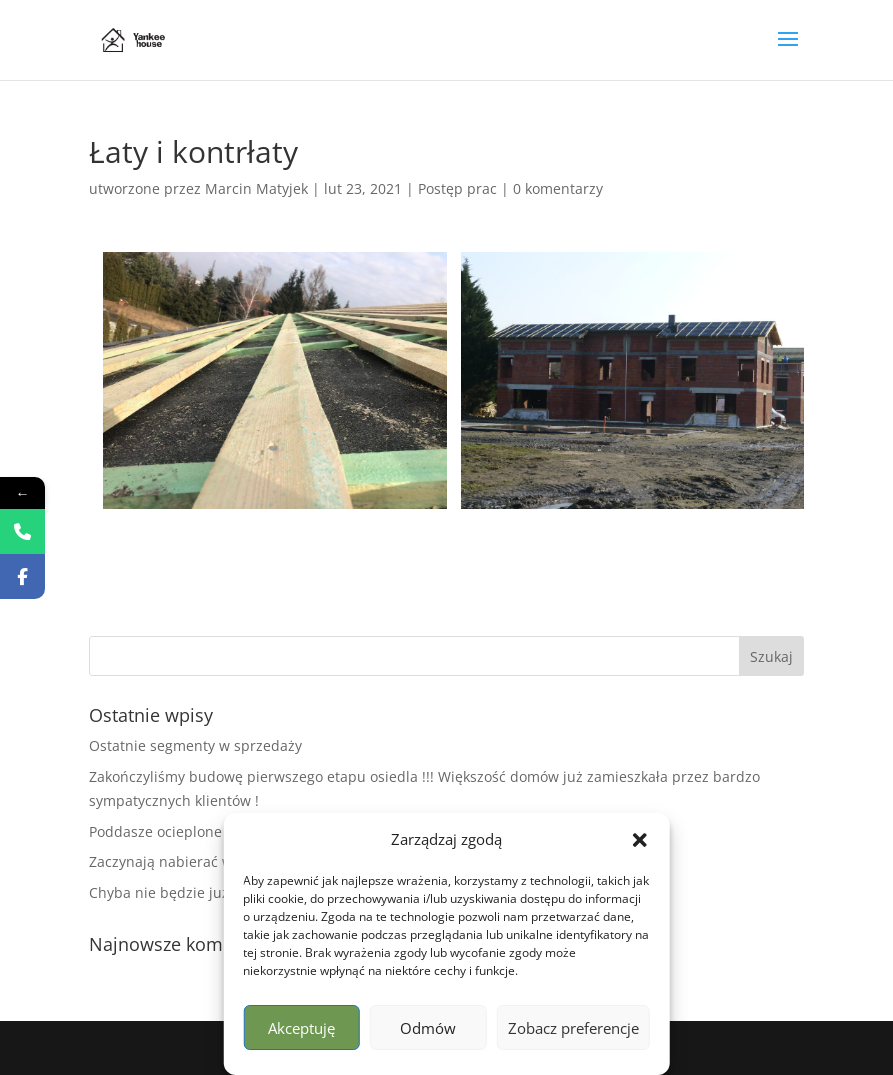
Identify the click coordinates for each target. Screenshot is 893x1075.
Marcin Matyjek (256, 188)
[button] (640, 840)
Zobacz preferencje (573, 1028)
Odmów (428, 1028)
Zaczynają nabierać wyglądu (183, 861)
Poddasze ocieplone (155, 831)
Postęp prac (457, 188)
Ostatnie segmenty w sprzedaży (195, 745)
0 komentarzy (558, 188)
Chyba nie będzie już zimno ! (185, 892)
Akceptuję (301, 1028)
